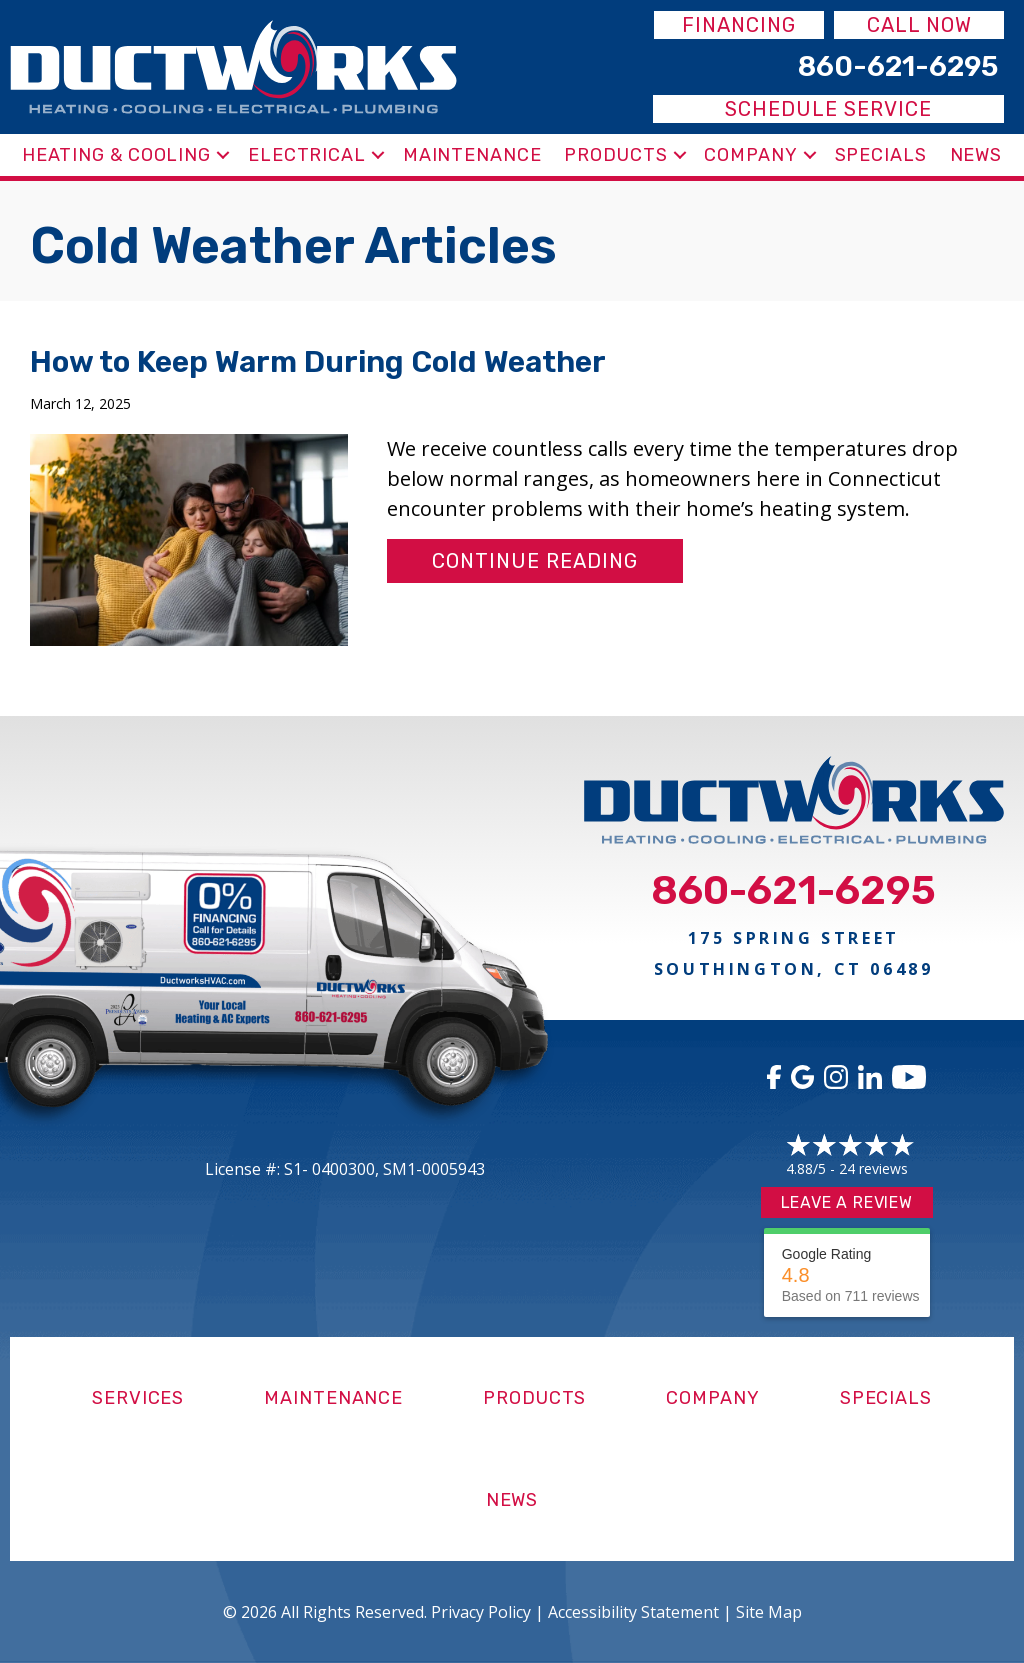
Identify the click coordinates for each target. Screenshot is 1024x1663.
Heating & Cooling (116, 155)
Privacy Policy (481, 1612)
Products (615, 155)
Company (750, 155)
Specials (881, 155)
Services (138, 1398)
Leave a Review (847, 1202)
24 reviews (873, 1168)
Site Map (769, 1612)
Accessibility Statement (633, 1612)
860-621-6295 (793, 890)
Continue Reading (535, 561)
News (976, 155)
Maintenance (472, 155)
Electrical (307, 155)
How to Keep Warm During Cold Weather (318, 362)
